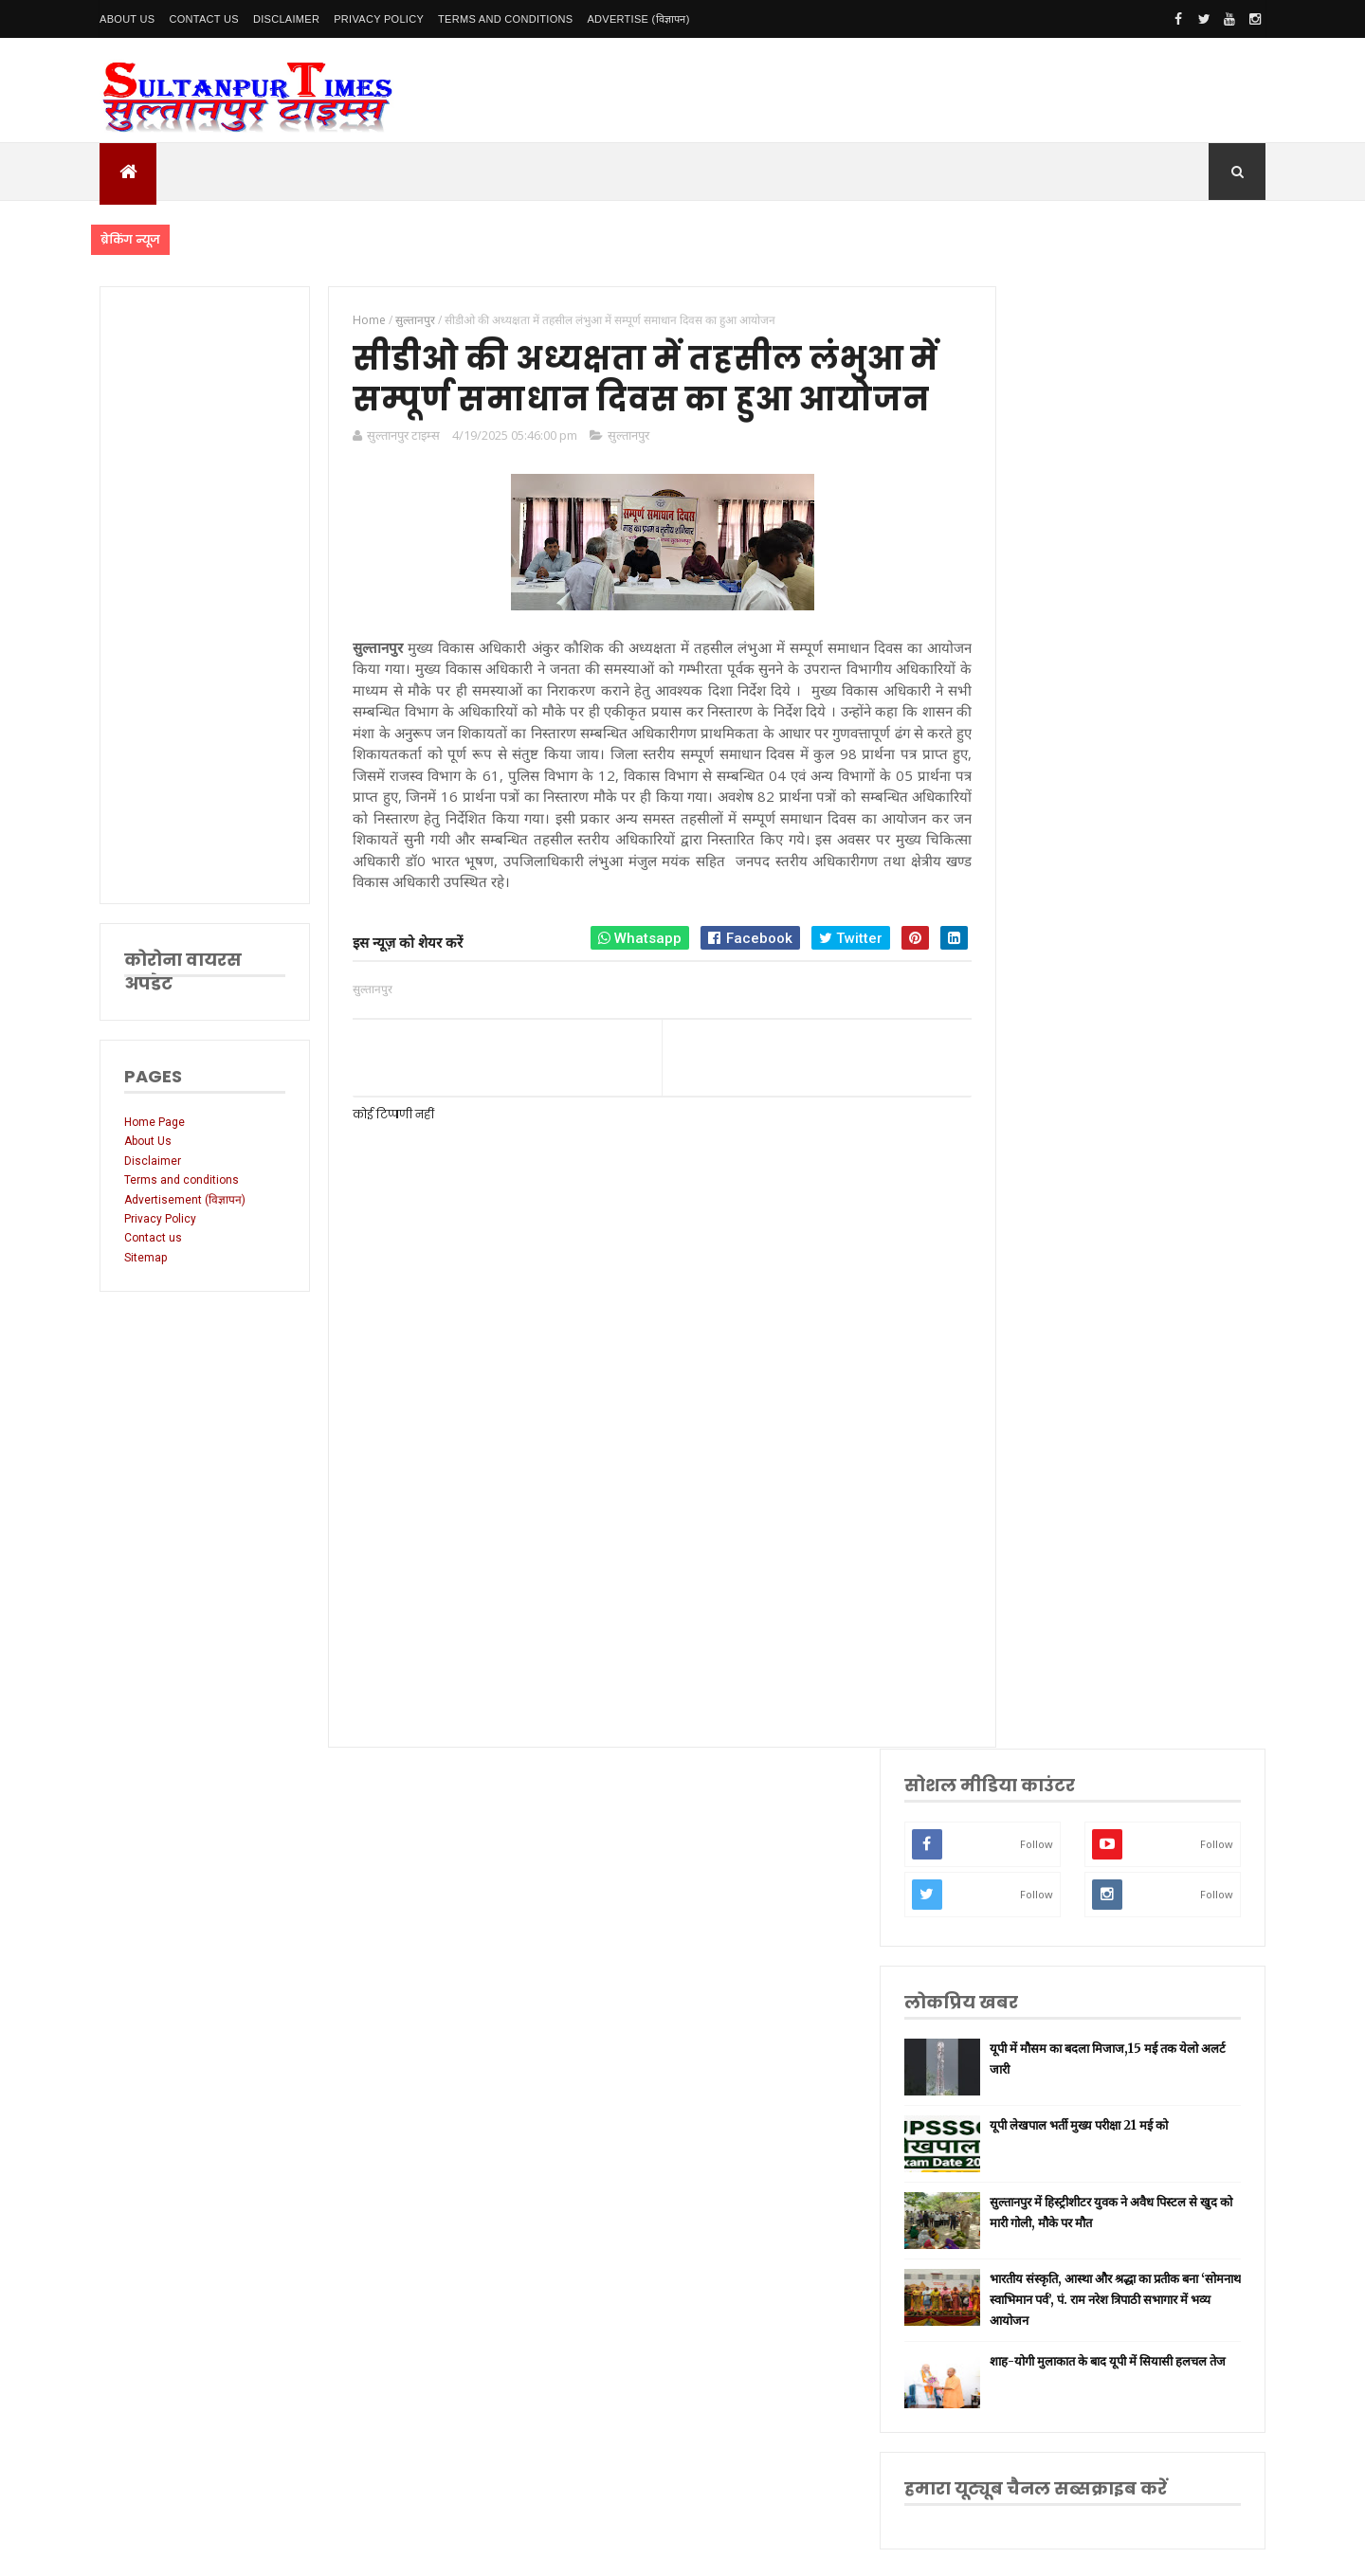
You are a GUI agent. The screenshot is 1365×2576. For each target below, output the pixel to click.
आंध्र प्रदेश (1036, 1821)
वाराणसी (1033, 1612)
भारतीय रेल (1039, 1702)
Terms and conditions (505, 19)
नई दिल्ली (1035, 1464)
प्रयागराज (1034, 1583)
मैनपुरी (1030, 2029)
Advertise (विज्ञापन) (638, 19)
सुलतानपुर (1036, 1434)
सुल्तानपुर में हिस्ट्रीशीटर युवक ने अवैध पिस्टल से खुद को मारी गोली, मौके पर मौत (1163, 760)
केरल (1026, 1910)
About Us (127, 19)
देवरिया (1031, 1761)
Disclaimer (286, 19)
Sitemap (145, 1257)
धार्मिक (1030, 1642)
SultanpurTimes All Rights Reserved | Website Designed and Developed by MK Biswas (463, 2549)
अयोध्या (1031, 1731)
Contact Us (204, 19)
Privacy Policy (379, 19)
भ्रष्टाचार (1032, 1999)
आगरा (1029, 1850)
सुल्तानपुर (618, 482)
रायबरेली (1033, 1523)
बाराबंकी (1033, 1939)
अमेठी (1028, 1493)
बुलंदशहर (1034, 1970)
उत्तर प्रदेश (1036, 1375)
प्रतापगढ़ (1032, 1672)
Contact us (153, 1237)
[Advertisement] (201, 595)
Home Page (154, 1122)
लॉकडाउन (1035, 1553)
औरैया (1029, 1880)
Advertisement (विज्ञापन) (185, 1199)
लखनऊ (1031, 1404)
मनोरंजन (1033, 1791)
